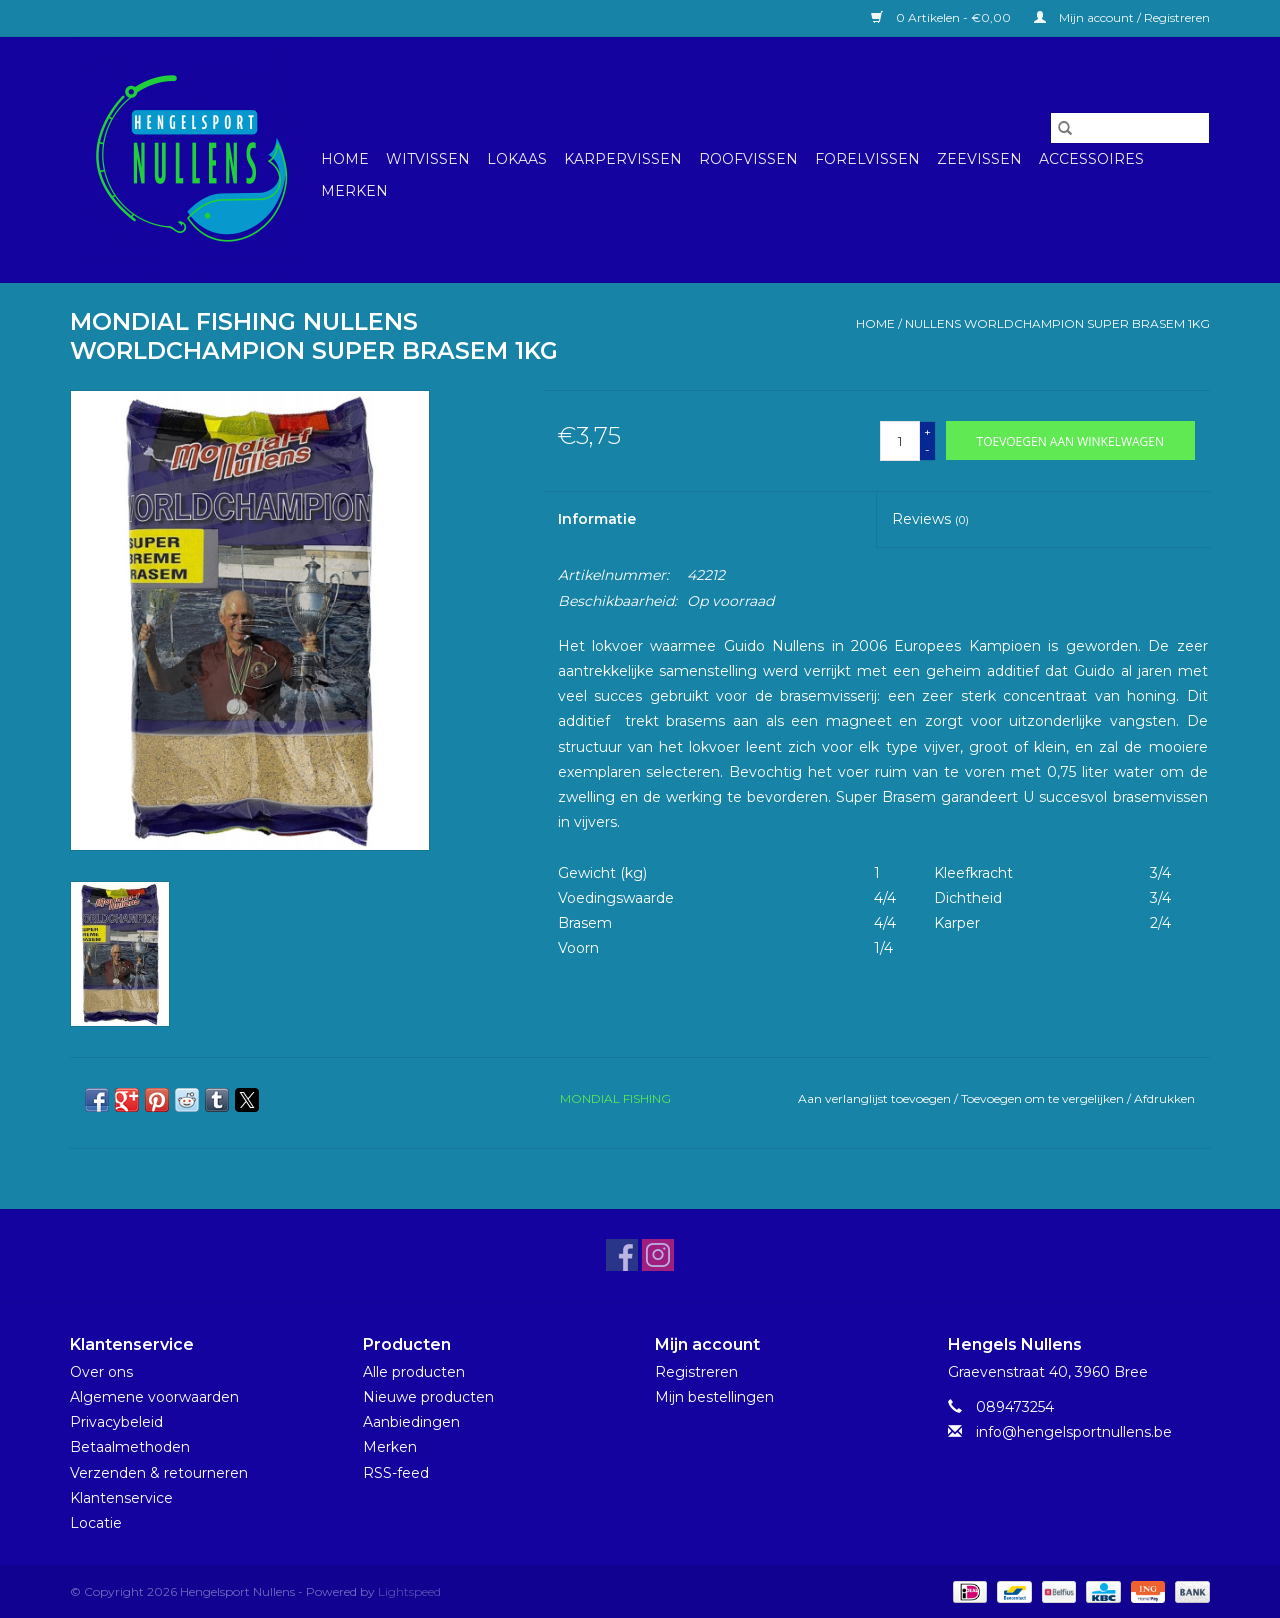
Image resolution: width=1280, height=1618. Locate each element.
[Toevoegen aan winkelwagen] (1070, 440)
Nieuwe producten (428, 1397)
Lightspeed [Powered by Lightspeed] (409, 1591)
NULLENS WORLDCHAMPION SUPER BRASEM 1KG (1057, 323)
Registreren (696, 1372)
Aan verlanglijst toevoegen (876, 1098)
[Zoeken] (1130, 128)
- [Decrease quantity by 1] (927, 449)
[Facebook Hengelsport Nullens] (622, 1255)
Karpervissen (623, 159)
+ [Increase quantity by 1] (927, 431)
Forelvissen (867, 159)
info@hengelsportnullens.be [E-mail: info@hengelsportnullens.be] (1074, 1432)
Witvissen (428, 159)
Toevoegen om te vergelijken (1044, 1098)
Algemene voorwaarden (154, 1397)
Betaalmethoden (130, 1447)
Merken (354, 191)
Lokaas (517, 159)
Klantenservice (121, 1498)
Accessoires (1091, 159)
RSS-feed (396, 1473)
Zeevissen (979, 159)
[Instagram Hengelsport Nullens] (658, 1255)
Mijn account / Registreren (1122, 17)
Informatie (597, 519)
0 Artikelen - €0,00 (942, 17)
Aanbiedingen (411, 1422)
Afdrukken (1164, 1098)
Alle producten (414, 1372)
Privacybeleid (116, 1422)
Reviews (930, 519)
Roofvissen (748, 159)
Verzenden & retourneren (159, 1473)
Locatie (96, 1523)
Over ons (101, 1372)
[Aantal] (900, 441)
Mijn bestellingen (714, 1397)
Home (345, 159)
